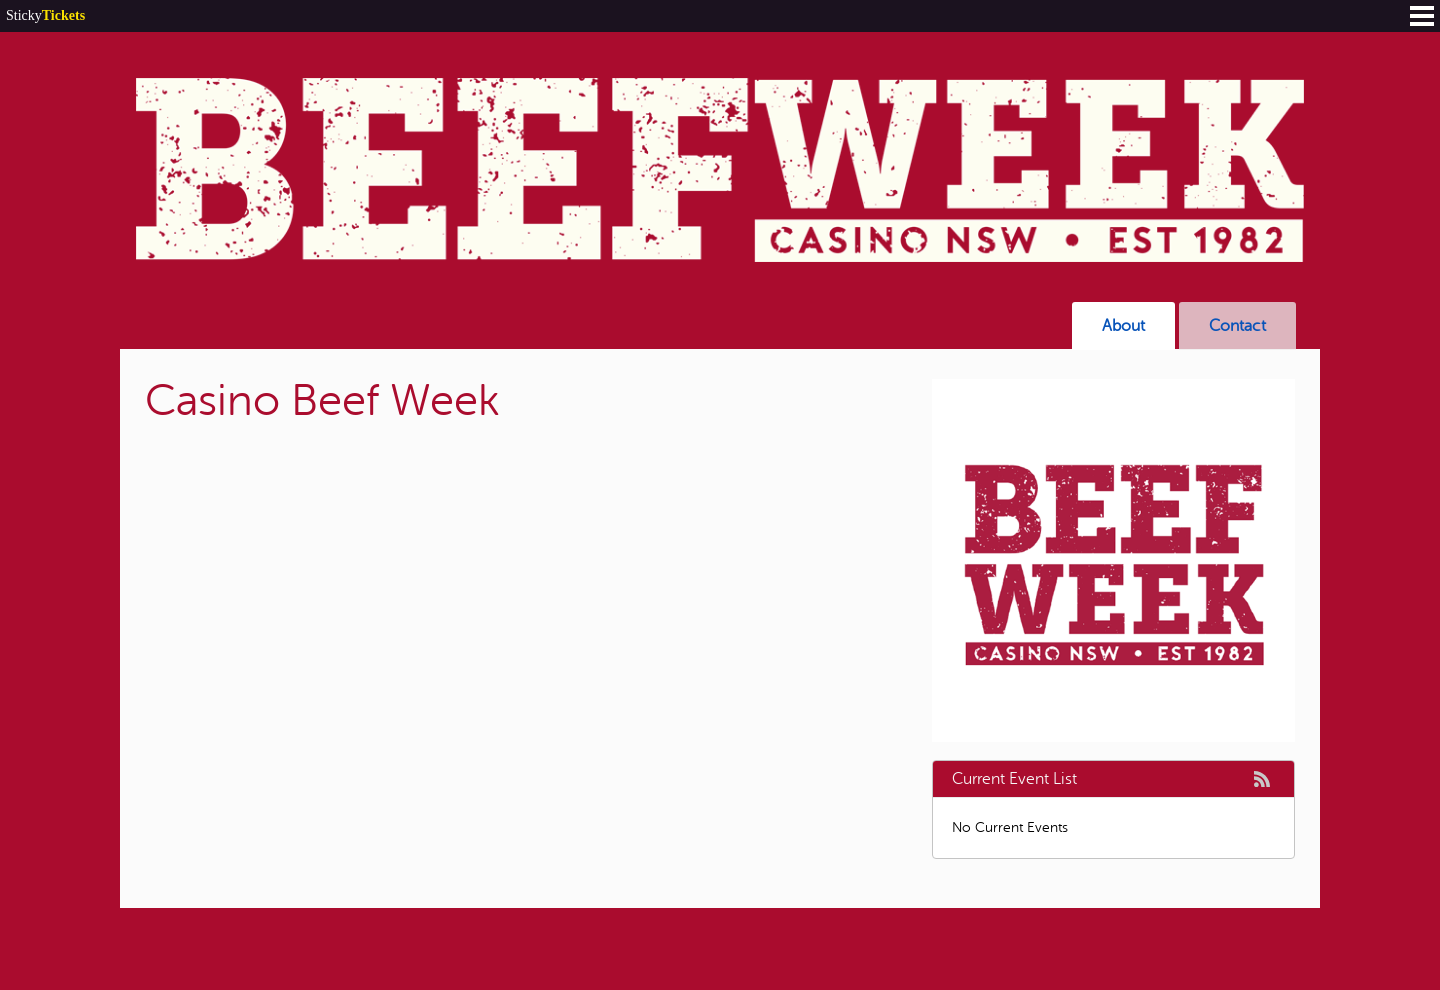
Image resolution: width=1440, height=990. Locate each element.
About (1123, 326)
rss (1262, 779)
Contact (1237, 326)
